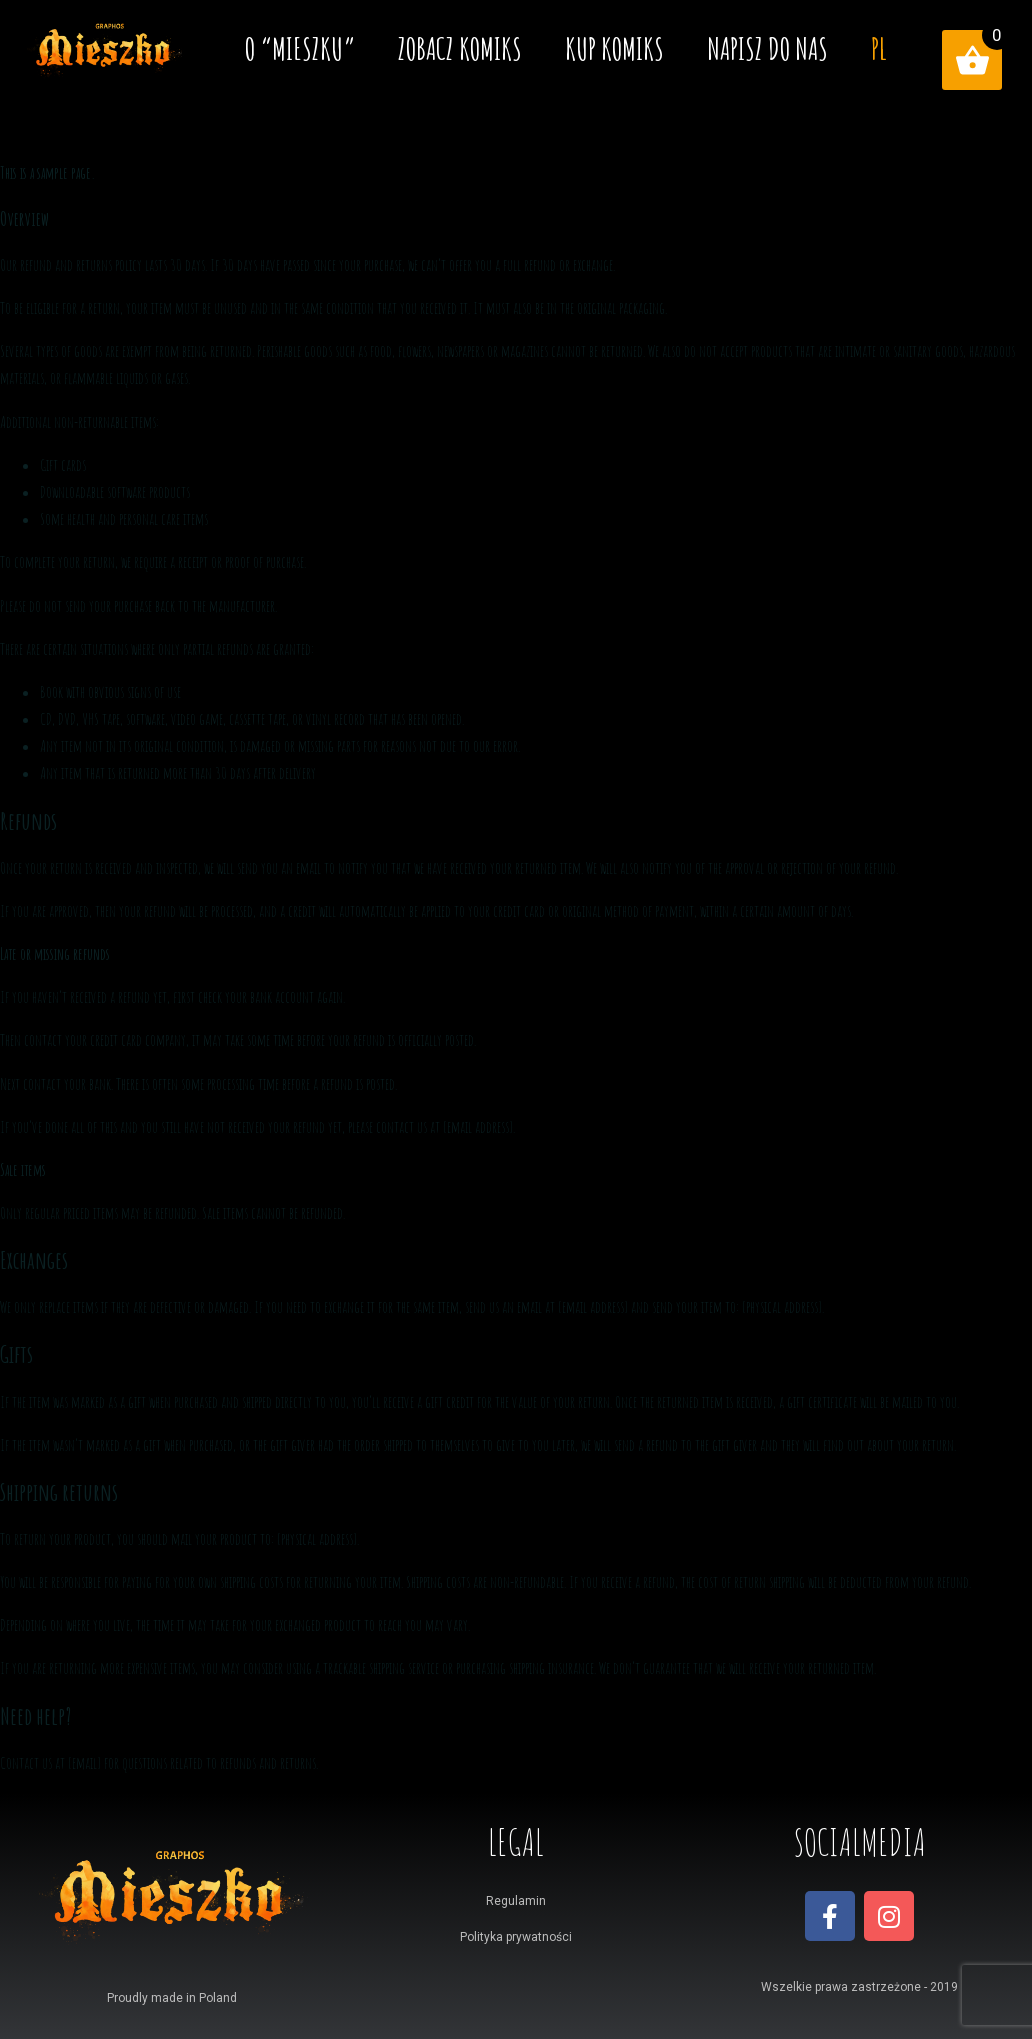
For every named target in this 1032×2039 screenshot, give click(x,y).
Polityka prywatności (516, 1937)
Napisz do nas (767, 48)
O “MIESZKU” (300, 48)
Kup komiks (614, 48)
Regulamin (516, 1901)
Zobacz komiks (460, 48)
